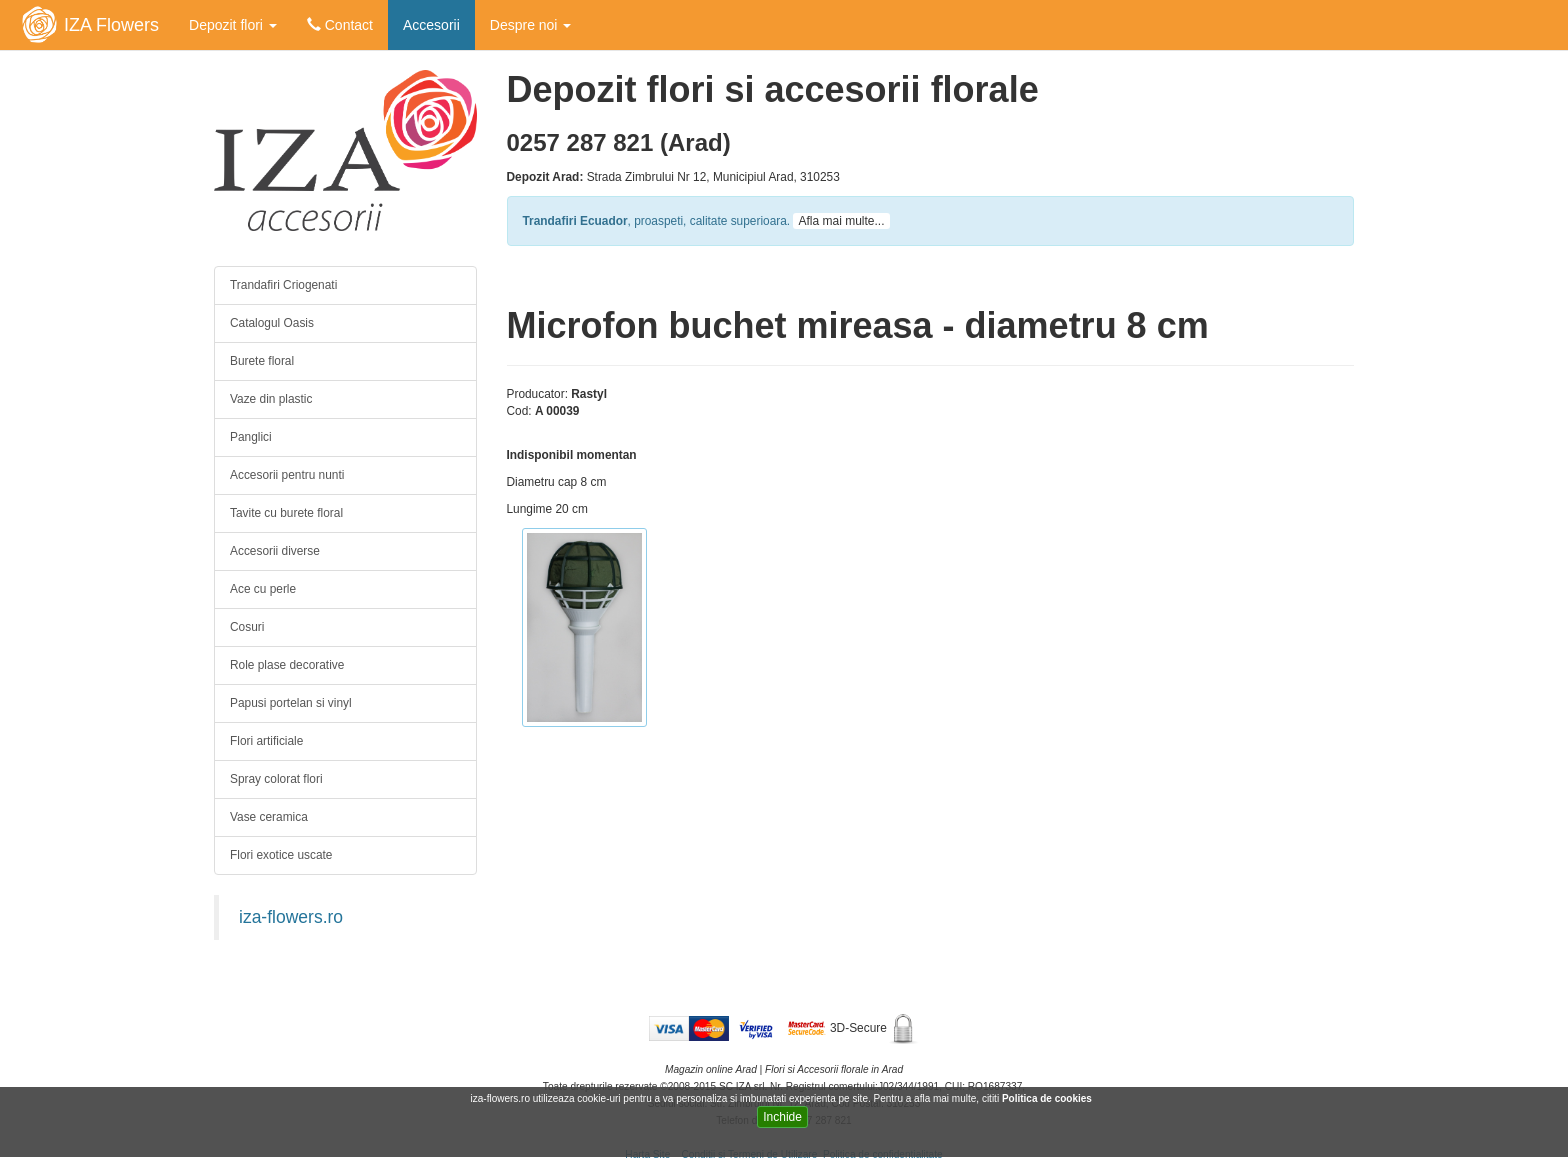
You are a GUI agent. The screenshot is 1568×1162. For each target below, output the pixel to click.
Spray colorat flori (276, 779)
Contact (340, 25)
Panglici (251, 437)
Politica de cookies (1048, 1098)
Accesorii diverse (275, 551)
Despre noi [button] (531, 25)
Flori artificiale (266, 741)
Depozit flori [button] (233, 25)
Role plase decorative (287, 665)
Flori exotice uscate (281, 855)
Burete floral (262, 361)
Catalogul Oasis (272, 323)
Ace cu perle (263, 589)
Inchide (782, 1117)
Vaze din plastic (271, 399)
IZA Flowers (111, 25)
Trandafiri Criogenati (283, 285)
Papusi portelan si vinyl (291, 703)
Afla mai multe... (841, 221)
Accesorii (431, 25)
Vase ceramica (269, 817)
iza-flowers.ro (291, 917)
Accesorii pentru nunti (287, 475)
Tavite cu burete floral (286, 513)
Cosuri (247, 627)
